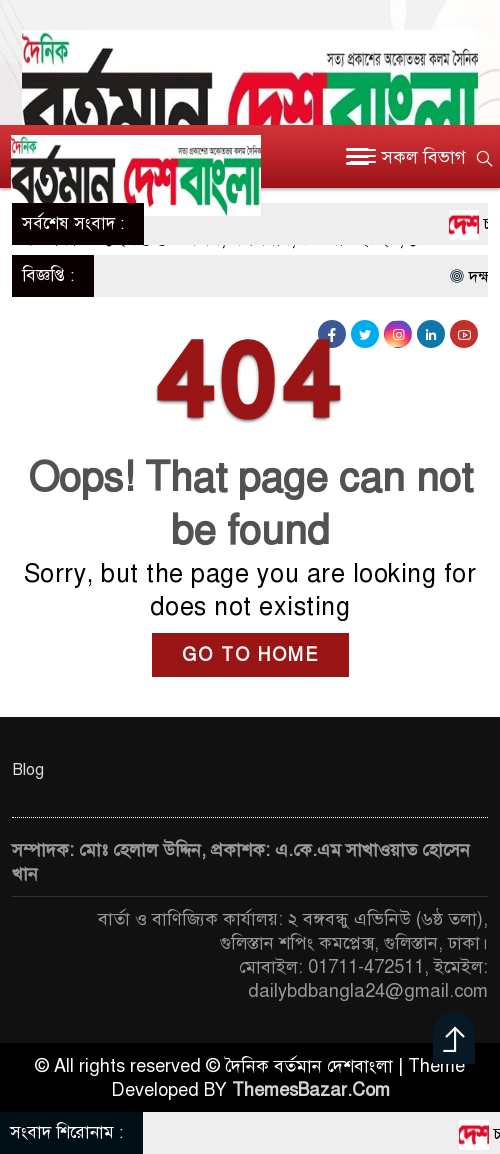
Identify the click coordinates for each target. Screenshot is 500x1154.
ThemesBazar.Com (311, 1090)
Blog (28, 770)
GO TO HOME (250, 655)
